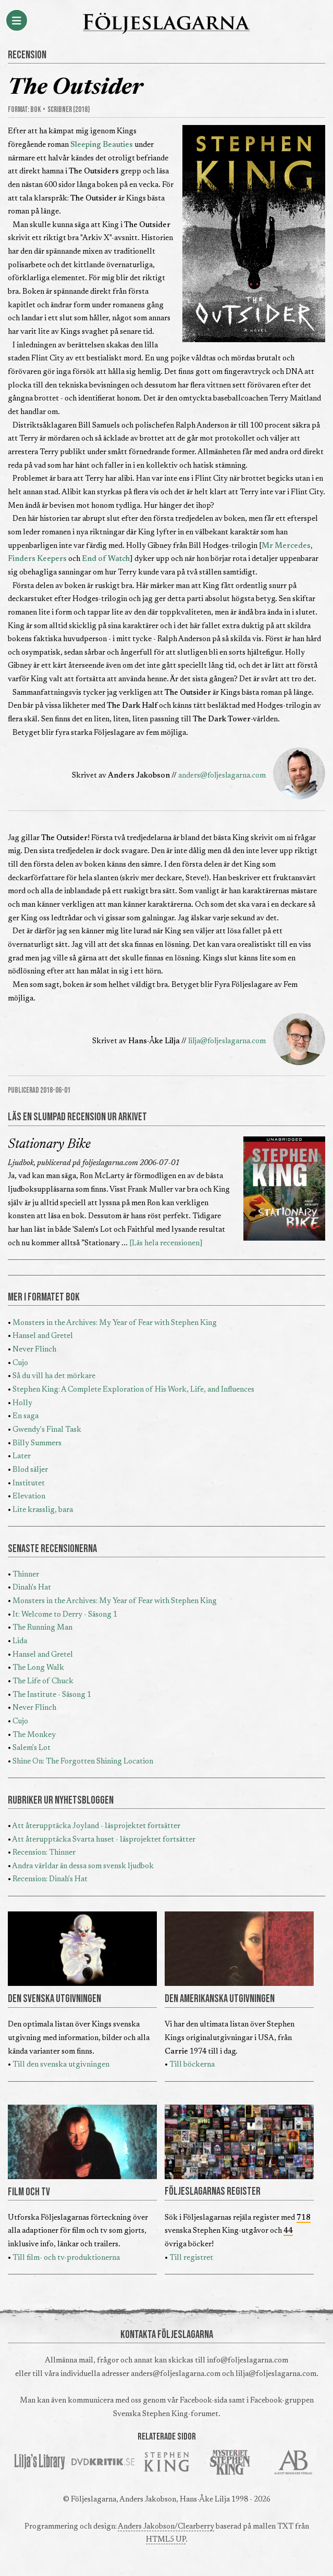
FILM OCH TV (29, 2192)
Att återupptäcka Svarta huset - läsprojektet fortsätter (103, 1840)
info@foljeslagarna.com (247, 2361)
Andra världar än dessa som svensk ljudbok (83, 1866)
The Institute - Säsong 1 (52, 1695)
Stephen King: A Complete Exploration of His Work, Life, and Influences (133, 1390)
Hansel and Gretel (43, 1336)
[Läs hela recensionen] (166, 1243)
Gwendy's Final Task (47, 1430)
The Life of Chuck (43, 1681)
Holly (22, 1403)
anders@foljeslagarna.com (222, 776)
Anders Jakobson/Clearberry (166, 2527)
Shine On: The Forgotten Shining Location (83, 1762)
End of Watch (106, 559)
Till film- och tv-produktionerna (66, 2258)
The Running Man (42, 1628)
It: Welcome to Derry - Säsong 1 (65, 1615)
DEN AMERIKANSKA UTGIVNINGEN (220, 1999)
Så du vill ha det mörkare (54, 1376)
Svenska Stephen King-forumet (165, 2414)
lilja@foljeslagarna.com (227, 1041)
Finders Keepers (37, 559)
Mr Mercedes (286, 546)
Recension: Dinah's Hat (50, 1879)
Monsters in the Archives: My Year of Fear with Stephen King (115, 1323)
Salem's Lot (32, 1748)
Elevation (29, 1496)
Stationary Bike (49, 1145)
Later (22, 1456)
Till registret (191, 2258)
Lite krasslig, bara (43, 1510)
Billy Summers (37, 1443)
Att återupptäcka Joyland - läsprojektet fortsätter (96, 1826)
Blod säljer (30, 1470)
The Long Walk (38, 1668)
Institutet (29, 1483)
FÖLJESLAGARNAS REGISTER (213, 2191)
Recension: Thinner (44, 1853)
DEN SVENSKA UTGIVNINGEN (54, 1999)
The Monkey (34, 1735)
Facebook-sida (203, 2401)
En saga (26, 1416)
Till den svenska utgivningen (61, 2065)
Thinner (26, 1575)
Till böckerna (192, 2065)
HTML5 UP (166, 2540)
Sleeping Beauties (101, 145)
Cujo (20, 1363)
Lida (20, 1641)
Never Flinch (34, 1350)
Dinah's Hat (32, 1588)
